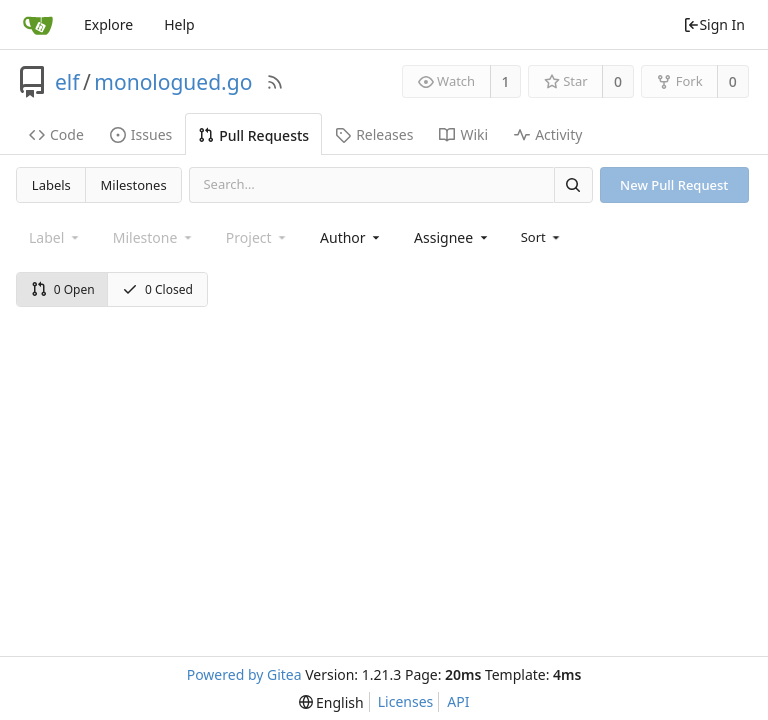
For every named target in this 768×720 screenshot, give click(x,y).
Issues (141, 134)
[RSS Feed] (275, 82)
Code (56, 134)
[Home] (38, 25)
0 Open (63, 289)
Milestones (134, 185)
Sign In (714, 24)
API (458, 701)
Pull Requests (253, 135)
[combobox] (351, 237)
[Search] (573, 184)
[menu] (542, 237)
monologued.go (173, 82)
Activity (548, 134)
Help (179, 24)
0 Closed (157, 289)
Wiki (463, 134)
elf (67, 82)
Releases (374, 134)
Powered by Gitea (244, 674)
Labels (51, 185)
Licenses (406, 701)
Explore (108, 24)
